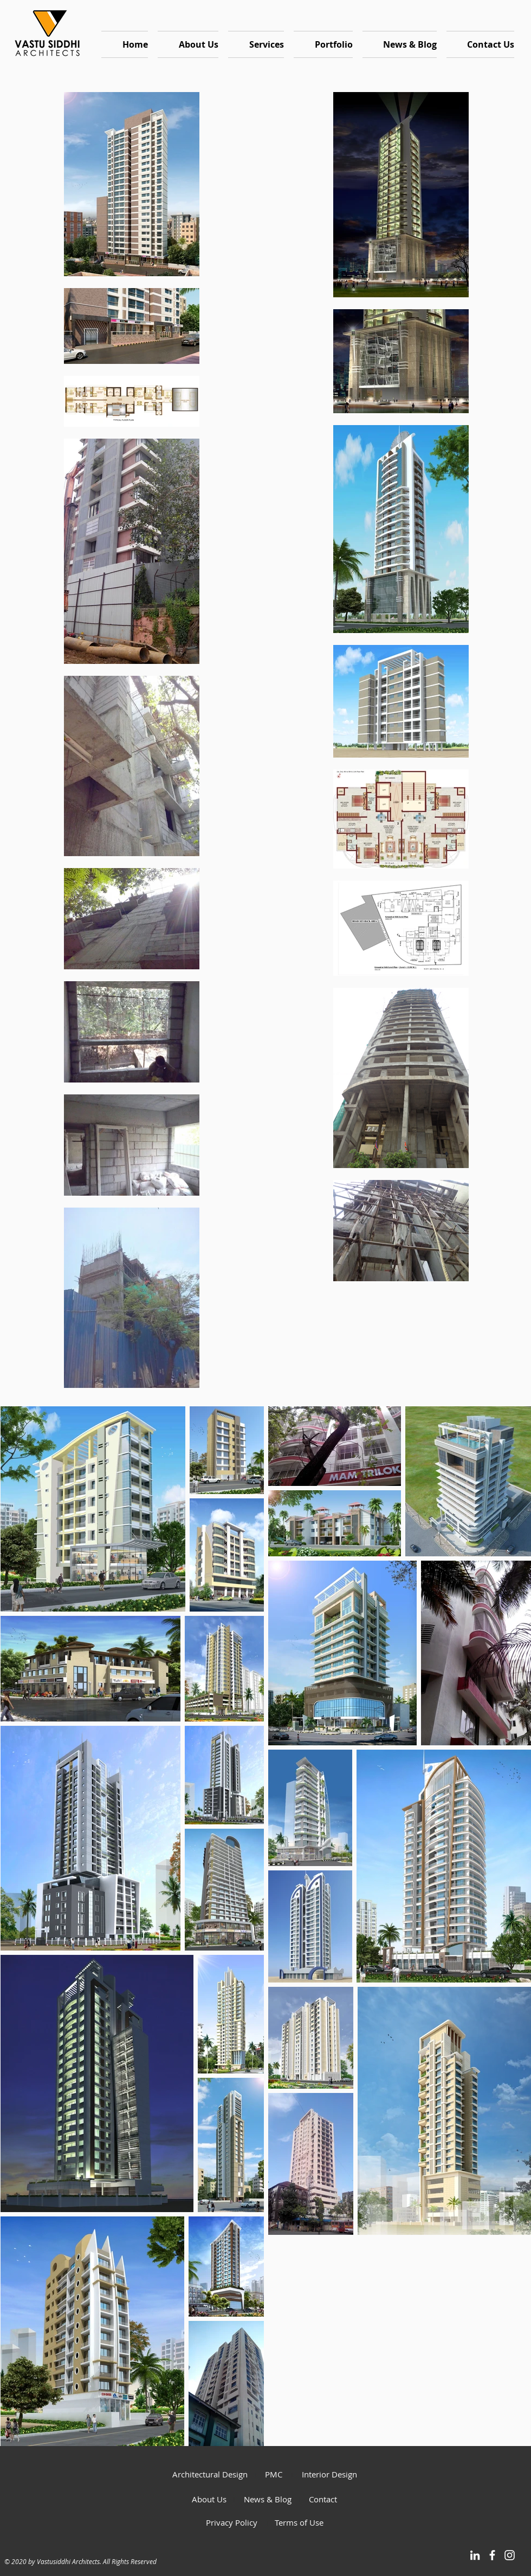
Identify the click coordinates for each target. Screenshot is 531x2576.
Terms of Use (299, 2522)
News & (255, 2499)
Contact (323, 2499)
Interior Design (329, 2474)
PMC (278, 2474)
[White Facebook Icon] (492, 2555)
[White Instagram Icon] (509, 2555)
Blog (283, 2499)
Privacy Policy (233, 2522)
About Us (209, 2499)
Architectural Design (210, 2474)
